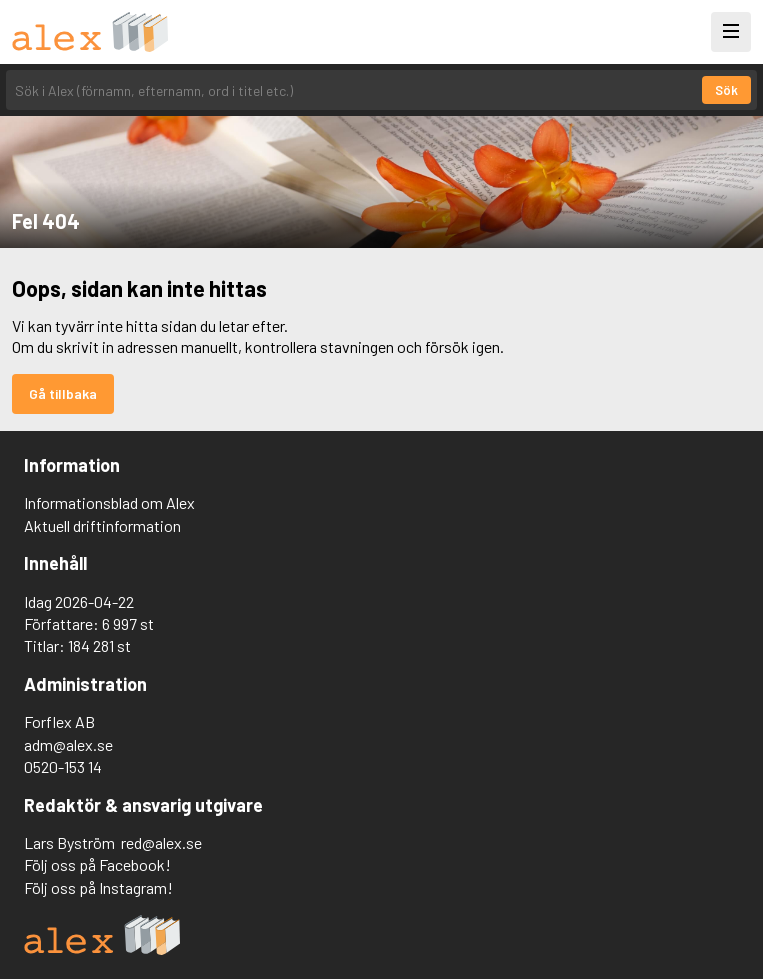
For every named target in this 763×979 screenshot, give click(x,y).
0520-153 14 (63, 766)
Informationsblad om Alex (109, 502)
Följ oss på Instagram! (98, 887)
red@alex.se (161, 842)
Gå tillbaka (63, 393)
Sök (726, 90)
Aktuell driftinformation (102, 525)
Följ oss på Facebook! (97, 864)
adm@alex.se (68, 744)
